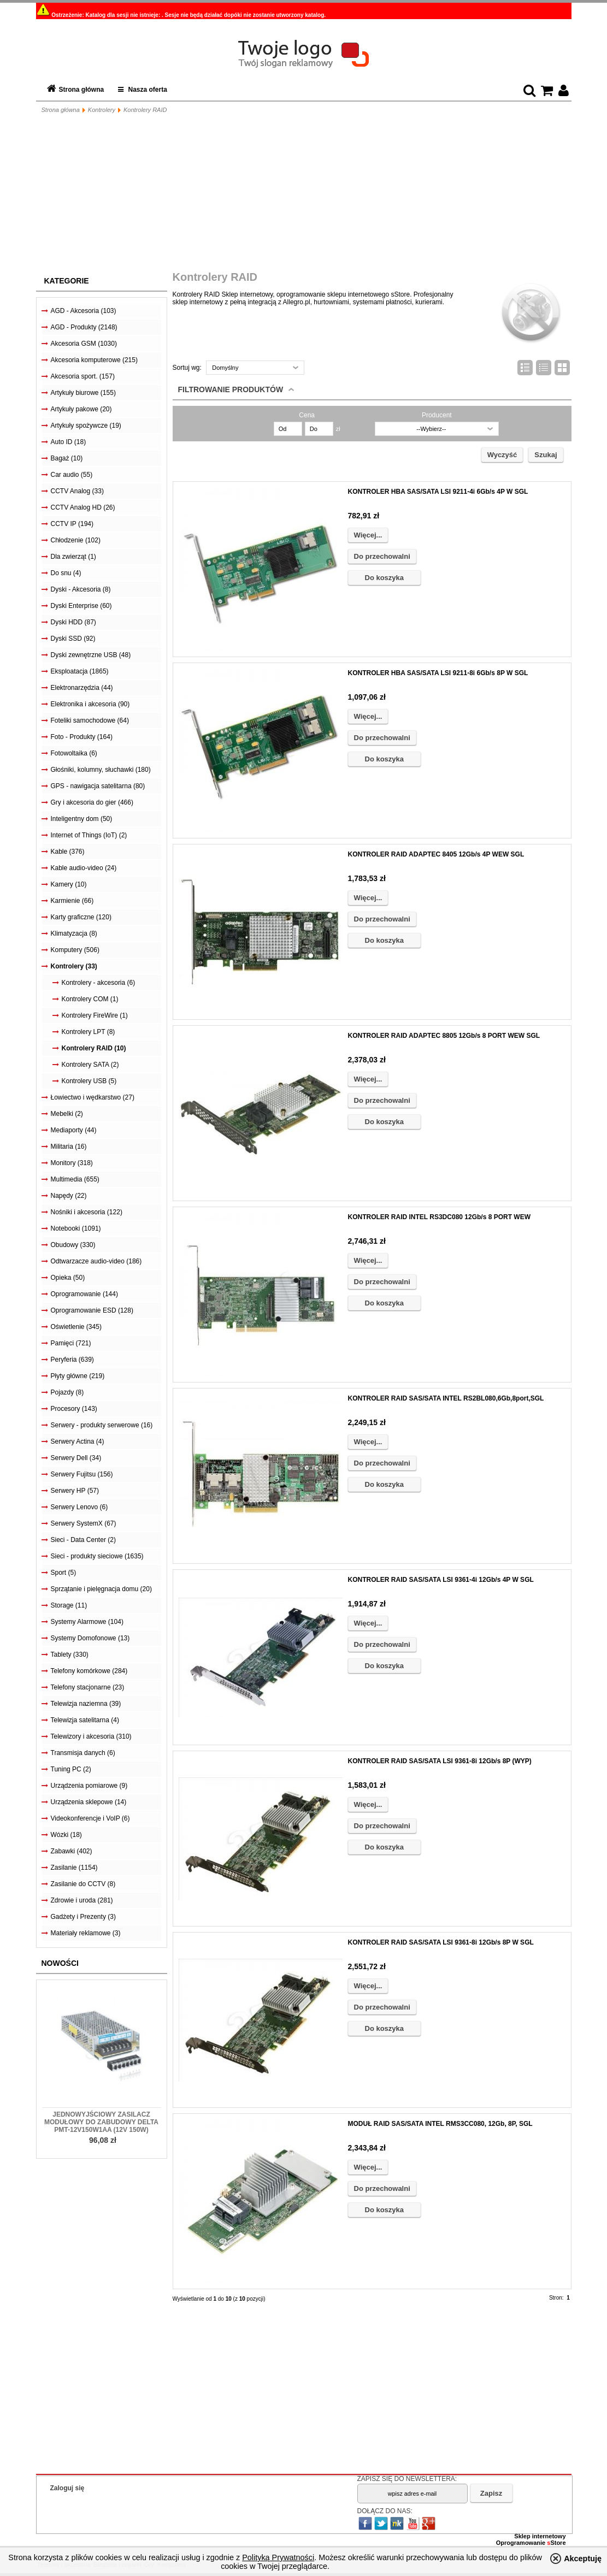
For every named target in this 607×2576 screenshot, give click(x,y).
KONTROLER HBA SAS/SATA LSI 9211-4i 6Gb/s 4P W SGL (438, 491)
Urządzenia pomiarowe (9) (89, 1785)
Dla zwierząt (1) (73, 556)
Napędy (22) (69, 1196)
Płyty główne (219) (78, 1376)
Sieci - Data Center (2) (83, 1540)
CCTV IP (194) (72, 524)
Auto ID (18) (68, 442)
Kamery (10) (69, 884)
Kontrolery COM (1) (90, 999)
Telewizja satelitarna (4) (85, 1720)
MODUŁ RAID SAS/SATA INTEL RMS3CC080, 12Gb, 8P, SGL (440, 2124)
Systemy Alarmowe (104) (87, 1622)
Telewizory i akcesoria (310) (91, 1736)
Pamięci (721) (71, 1343)
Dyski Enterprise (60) (81, 606)
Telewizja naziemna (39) (86, 1704)
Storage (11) (69, 1605)
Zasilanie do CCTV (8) (83, 1884)
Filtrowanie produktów (231, 389)
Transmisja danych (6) (83, 1753)
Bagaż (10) (67, 458)
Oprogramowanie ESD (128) (92, 1310)
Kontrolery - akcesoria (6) (98, 982)
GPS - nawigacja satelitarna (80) (98, 786)
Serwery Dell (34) (76, 1458)
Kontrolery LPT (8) (88, 1032)
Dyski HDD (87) (73, 622)
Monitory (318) (72, 1163)
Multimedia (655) (75, 1179)
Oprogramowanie (521, 2542)
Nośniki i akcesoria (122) (86, 1212)
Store (556, 2542)
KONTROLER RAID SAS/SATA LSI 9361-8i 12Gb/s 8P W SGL (441, 1942)
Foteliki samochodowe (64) (90, 720)
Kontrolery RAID (145, 110)
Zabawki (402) (71, 1851)
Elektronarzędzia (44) (82, 688)
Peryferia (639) (72, 1359)
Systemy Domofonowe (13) (90, 1638)
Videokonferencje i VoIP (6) (90, 1818)
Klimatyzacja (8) (74, 933)
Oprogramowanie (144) (84, 1294)
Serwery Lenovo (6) (79, 1507)
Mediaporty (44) (74, 1130)
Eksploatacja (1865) (80, 671)
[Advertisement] (303, 194)
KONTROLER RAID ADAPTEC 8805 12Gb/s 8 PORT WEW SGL (444, 1035)
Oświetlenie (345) (76, 1327)
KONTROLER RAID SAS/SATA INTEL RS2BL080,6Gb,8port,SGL (446, 1398)
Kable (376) (68, 851)
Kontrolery (101, 110)
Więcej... (368, 535)
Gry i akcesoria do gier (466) (92, 802)
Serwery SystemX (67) (83, 1523)
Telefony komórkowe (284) (89, 1671)
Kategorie (66, 280)
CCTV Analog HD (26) (83, 507)
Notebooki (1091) (76, 1228)
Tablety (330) (70, 1654)
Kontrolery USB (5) (89, 1081)
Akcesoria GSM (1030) (84, 343)
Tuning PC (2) (71, 1769)
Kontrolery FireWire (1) (95, 1015)
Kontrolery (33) (74, 966)
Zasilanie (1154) (74, 1867)
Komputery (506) (75, 950)
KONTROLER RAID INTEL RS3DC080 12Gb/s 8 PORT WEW (439, 1217)
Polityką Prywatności (278, 2557)
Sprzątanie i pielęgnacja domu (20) (101, 1589)
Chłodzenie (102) (76, 540)
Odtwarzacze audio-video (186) (96, 1261)
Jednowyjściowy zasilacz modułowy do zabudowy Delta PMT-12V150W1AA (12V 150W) (101, 2122)
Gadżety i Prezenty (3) (83, 1917)
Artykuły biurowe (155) (83, 393)
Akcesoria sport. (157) (83, 376)
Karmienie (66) (72, 901)
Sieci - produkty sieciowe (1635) (97, 1556)
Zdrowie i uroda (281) (82, 1900)
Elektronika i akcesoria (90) (90, 704)
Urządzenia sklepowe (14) (89, 1802)
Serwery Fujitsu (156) (82, 1474)
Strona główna (81, 89)
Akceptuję (583, 2558)
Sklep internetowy (539, 2536)
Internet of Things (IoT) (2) (89, 835)
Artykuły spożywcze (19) (86, 425)
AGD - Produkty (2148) (84, 327)
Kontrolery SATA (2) (90, 1064)
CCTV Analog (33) (77, 491)
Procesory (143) (74, 1409)
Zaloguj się (67, 2488)
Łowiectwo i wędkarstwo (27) (92, 1097)
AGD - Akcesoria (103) (83, 311)
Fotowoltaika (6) (74, 753)
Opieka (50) (68, 1277)
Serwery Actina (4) (77, 1441)
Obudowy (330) (73, 1245)
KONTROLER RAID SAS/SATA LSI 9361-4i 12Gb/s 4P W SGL (441, 1580)
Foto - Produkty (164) (82, 737)
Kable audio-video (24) (84, 868)
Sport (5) (63, 1572)
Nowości (60, 1963)
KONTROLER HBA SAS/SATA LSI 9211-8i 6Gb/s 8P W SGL (438, 673)
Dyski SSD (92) (73, 638)
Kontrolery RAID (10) (94, 1048)
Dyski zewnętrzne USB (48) (91, 655)
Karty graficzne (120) (81, 917)
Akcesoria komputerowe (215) (94, 360)
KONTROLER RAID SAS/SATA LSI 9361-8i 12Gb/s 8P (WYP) (440, 1761)
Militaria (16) (69, 1146)
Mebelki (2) (67, 1114)
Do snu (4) (66, 573)
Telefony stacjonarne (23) (88, 1687)
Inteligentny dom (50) (82, 819)
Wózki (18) (66, 1835)
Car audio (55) (72, 474)
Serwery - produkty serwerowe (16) (102, 1425)
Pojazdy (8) (67, 1392)
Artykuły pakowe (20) (81, 409)
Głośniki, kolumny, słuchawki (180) (101, 769)
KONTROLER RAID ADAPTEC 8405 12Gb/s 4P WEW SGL (436, 854)
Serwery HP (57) (75, 1490)
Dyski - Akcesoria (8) (81, 589)
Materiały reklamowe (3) (86, 1933)
